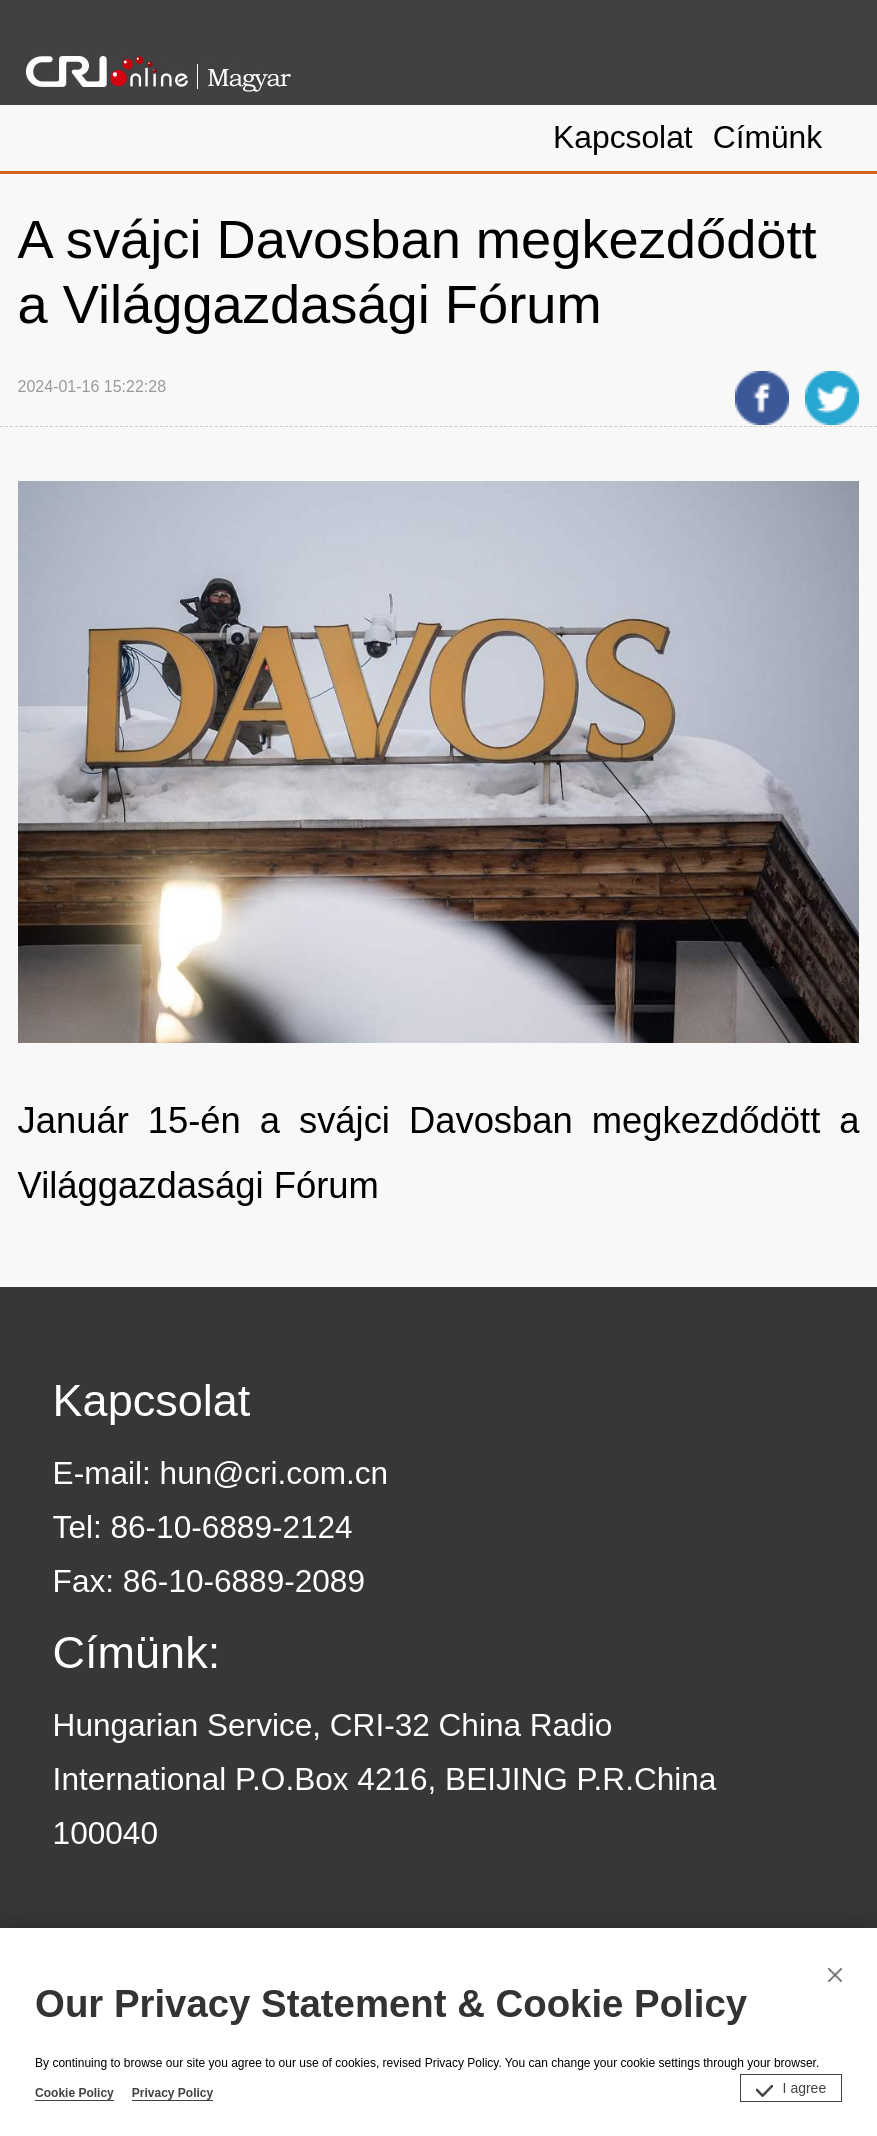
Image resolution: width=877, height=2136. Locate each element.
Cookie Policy (74, 2093)
